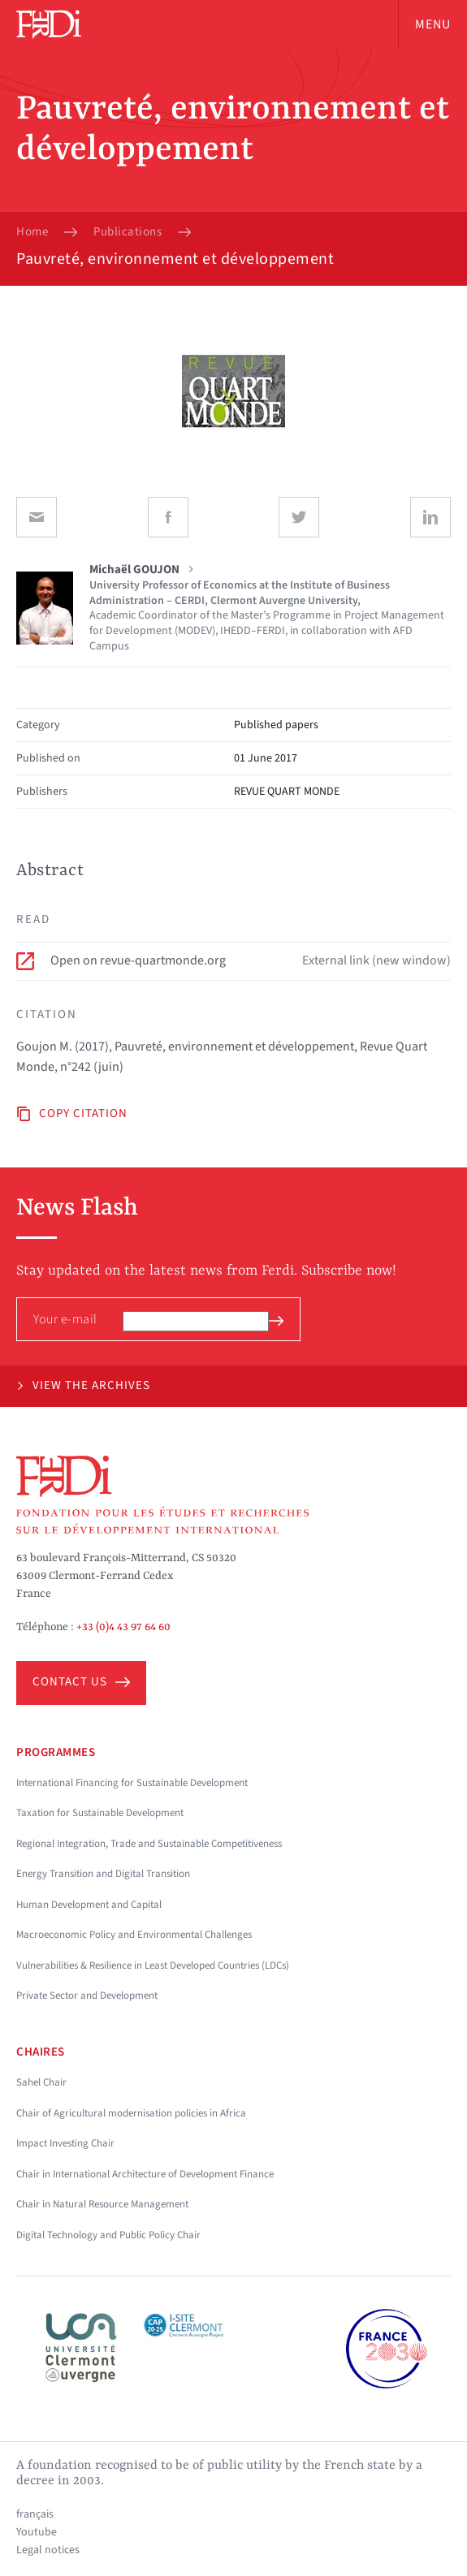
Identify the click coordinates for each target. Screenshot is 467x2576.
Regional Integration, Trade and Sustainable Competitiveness (149, 1843)
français (35, 2514)
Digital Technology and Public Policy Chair (108, 2235)
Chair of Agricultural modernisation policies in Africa (131, 2113)
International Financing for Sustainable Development (132, 1783)
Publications (127, 232)
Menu (433, 24)
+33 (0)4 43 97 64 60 (123, 1626)
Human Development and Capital (89, 1904)
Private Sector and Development (87, 1995)
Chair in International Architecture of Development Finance (145, 2174)
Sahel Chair (41, 2082)
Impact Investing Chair (65, 2143)
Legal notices (48, 2550)
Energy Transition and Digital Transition (103, 1873)
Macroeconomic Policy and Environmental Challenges (134, 1934)
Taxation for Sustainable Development (100, 1813)
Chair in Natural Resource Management (102, 2204)
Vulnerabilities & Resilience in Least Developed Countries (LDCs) (152, 1965)
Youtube (36, 2532)
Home (32, 232)
